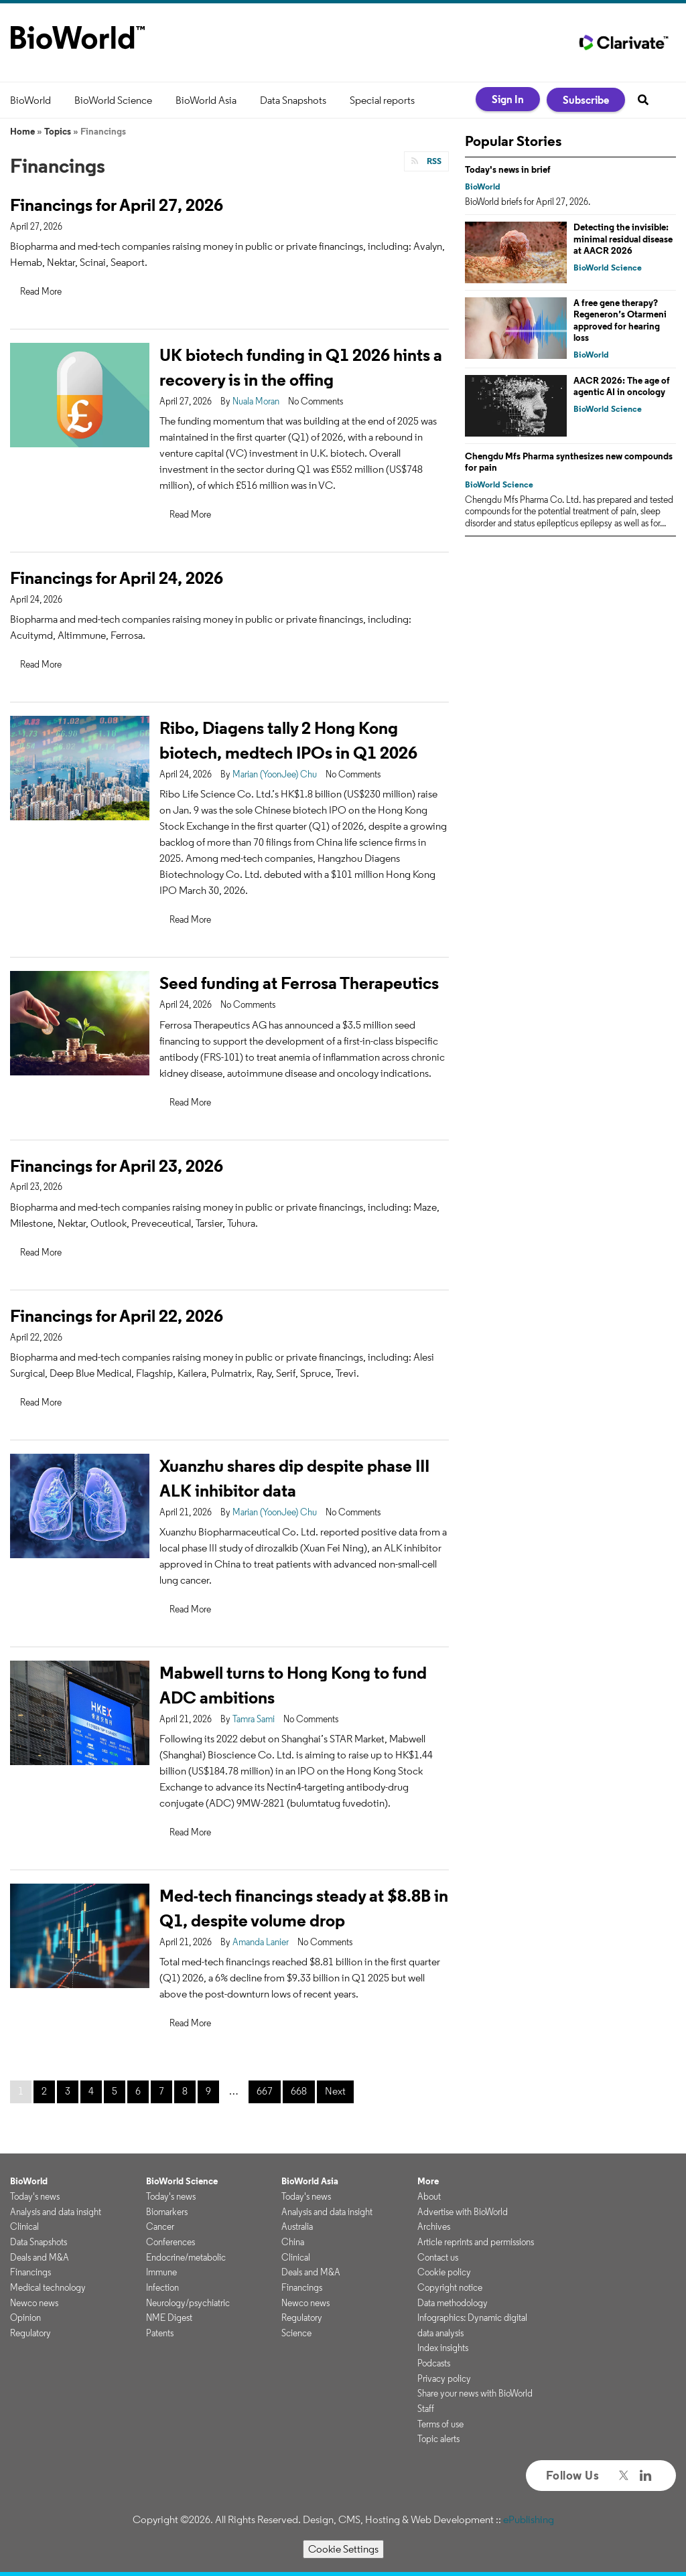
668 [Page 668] (299, 2091)
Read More (41, 291)
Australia (297, 2226)
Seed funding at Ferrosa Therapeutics (299, 983)
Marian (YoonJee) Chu (274, 774)
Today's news (35, 2196)
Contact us (437, 2257)
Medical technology (48, 2287)
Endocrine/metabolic (186, 2257)
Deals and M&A (39, 2257)
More (428, 2181)
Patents (160, 2333)
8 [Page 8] (185, 2091)
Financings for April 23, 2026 (116, 1165)
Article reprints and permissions (475, 2242)
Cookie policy (444, 2272)
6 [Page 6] (138, 2091)
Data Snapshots (293, 100)
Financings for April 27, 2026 (116, 205)
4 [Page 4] (91, 2091)
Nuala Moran (255, 401)
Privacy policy (444, 2378)
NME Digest (169, 2318)
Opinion (25, 2318)
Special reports (382, 100)
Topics (57, 131)
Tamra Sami (253, 1719)
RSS (433, 161)
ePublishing (528, 2519)
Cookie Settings (343, 2549)
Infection (162, 2287)
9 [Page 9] (208, 2091)
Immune (161, 2272)
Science (296, 2333)
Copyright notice (449, 2287)
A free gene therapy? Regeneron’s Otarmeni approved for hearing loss (620, 320)
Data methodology (452, 2303)
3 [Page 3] (67, 2091)
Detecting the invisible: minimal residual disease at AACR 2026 (623, 238)
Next (335, 2091)
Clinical (24, 2226)
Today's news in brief (508, 169)
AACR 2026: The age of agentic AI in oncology (621, 386)
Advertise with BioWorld (462, 2212)
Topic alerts (438, 2439)
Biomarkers (167, 2212)
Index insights (442, 2348)
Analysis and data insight (55, 2212)
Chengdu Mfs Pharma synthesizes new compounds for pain (569, 462)
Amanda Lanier (260, 1942)
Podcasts (433, 2363)
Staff (425, 2409)
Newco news (34, 2303)
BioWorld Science (113, 100)
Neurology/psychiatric (188, 2303)
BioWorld (30, 100)
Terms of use (440, 2424)
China (292, 2242)
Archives (433, 2226)
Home (22, 131)
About (429, 2196)
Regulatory (30, 2333)
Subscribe (586, 99)
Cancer (160, 2226)
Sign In (508, 99)
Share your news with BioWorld (475, 2393)
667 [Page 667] (265, 2091)
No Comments (315, 401)
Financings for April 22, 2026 (116, 1315)
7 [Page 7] (161, 2091)
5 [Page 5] (114, 2091)
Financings (30, 2272)
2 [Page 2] (44, 2091)
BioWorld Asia (206, 100)
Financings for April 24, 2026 (116, 577)
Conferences (170, 2242)
